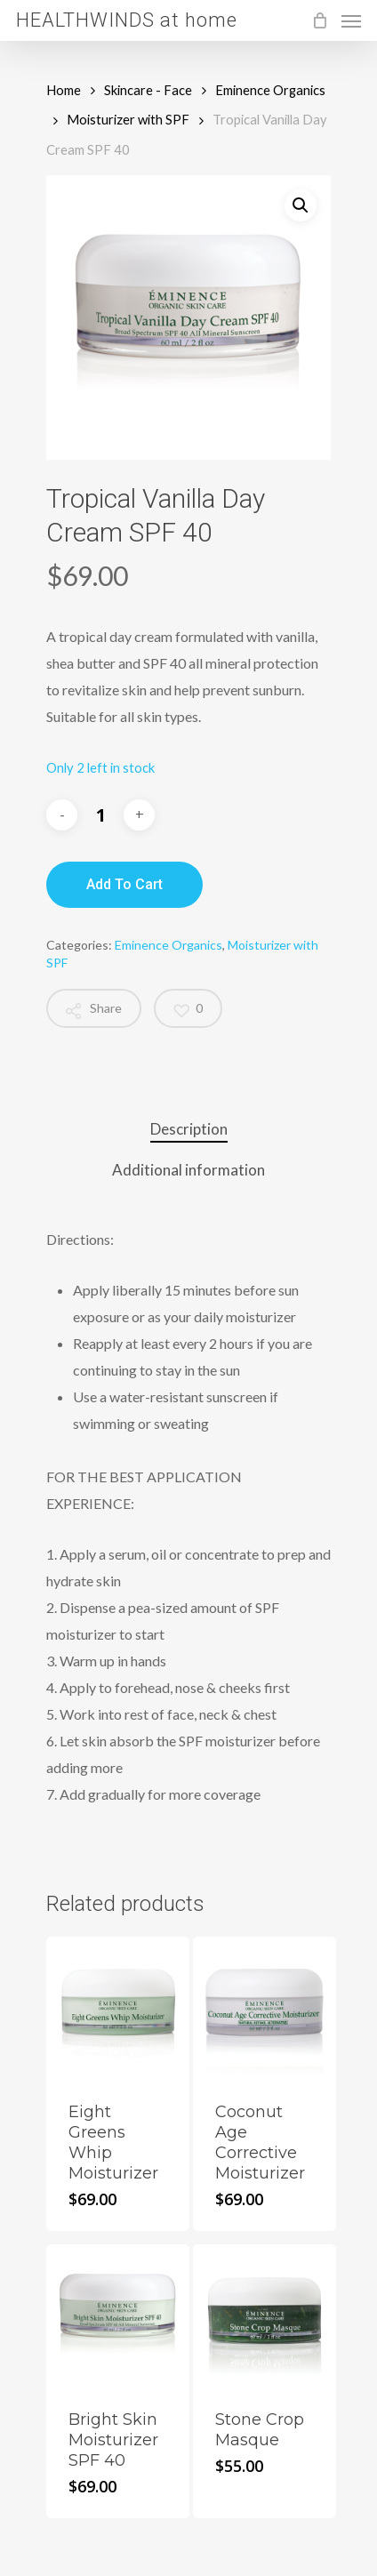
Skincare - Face (148, 90)
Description (189, 1128)
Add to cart (124, 884)
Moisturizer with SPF (128, 119)
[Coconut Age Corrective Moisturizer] (264, 2008)
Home (63, 90)
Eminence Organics (270, 90)
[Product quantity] (100, 814)
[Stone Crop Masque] (264, 2315)
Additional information (188, 1169)
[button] (301, 205)
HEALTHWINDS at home (126, 20)
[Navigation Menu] (351, 20)
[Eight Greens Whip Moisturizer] (117, 2008)
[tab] (188, 1129)
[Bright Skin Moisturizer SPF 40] (117, 2315)
